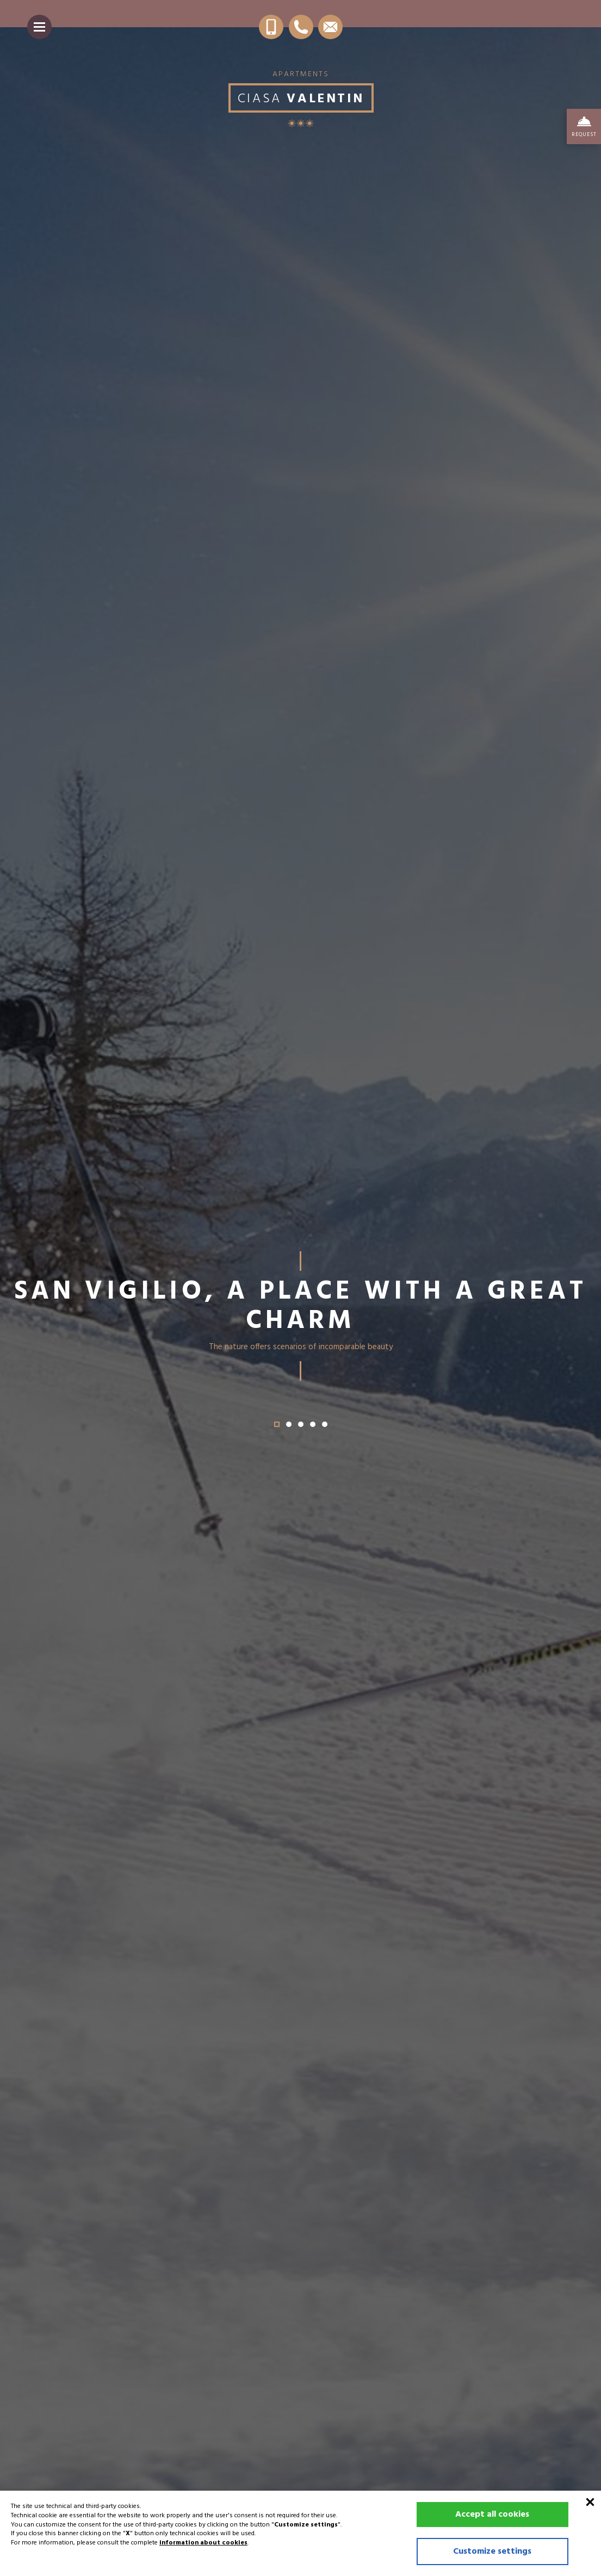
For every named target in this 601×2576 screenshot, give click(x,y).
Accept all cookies (492, 2514)
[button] (277, 1424)
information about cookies (203, 2542)
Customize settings (492, 2551)
